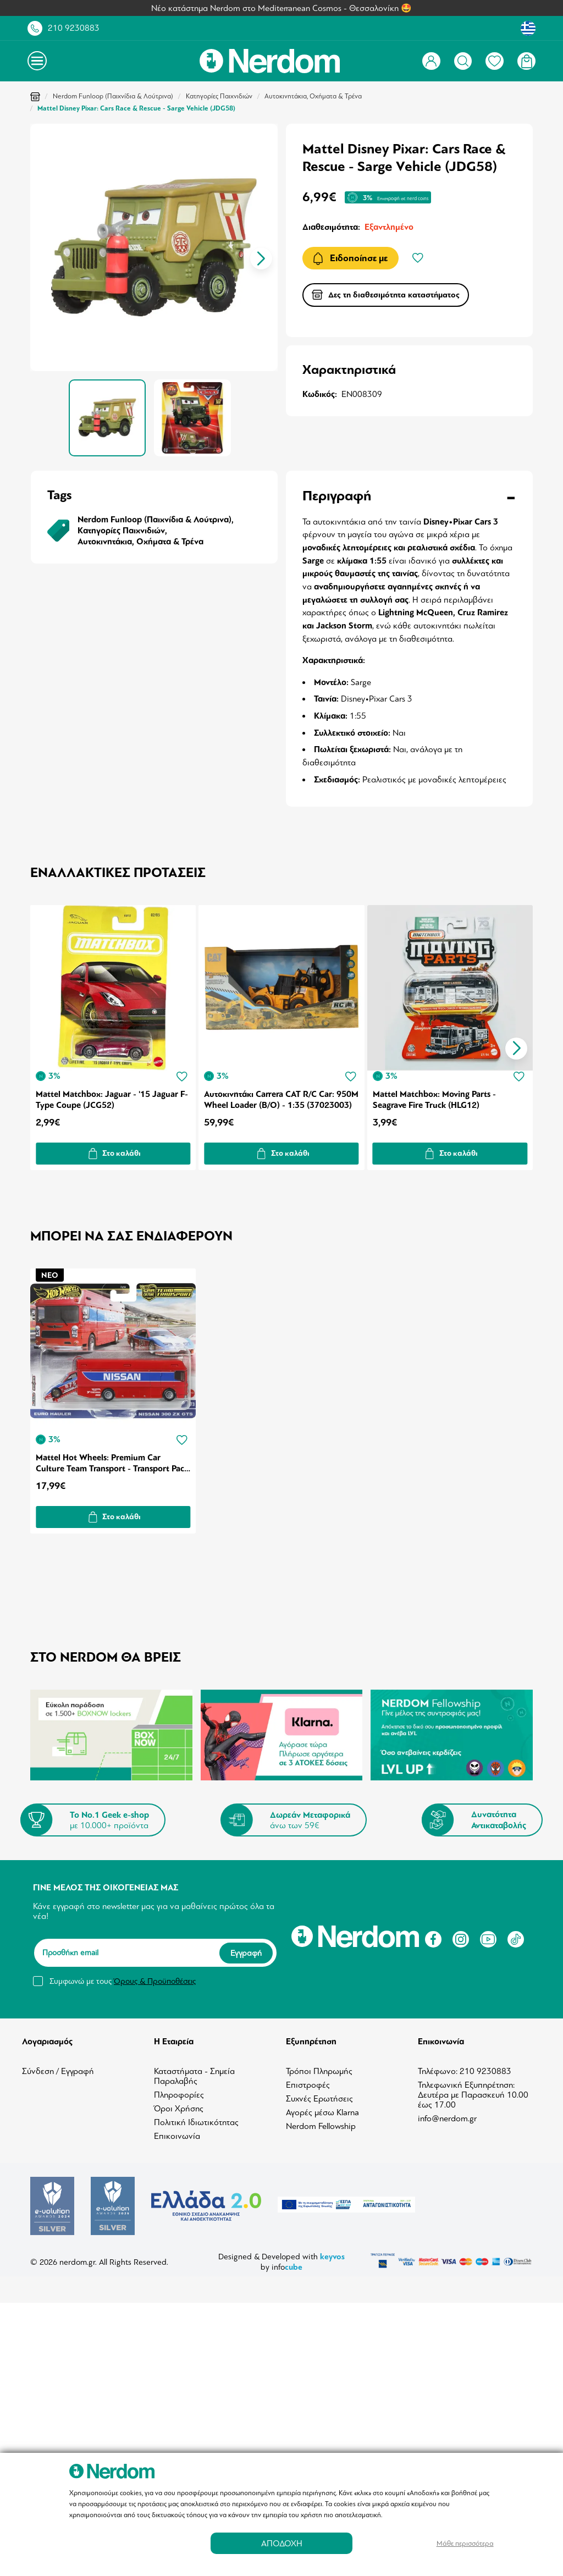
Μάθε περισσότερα (465, 2543)
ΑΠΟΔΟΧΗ (281, 2543)
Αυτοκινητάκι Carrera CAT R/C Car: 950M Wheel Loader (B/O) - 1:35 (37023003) (270, 1098)
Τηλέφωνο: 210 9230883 (464, 2068)
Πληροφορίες (179, 2092)
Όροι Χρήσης (178, 2105)
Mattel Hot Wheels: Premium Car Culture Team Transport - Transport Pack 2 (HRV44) (112, 1459)
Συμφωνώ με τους (122, 1977)
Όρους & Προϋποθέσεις (155, 1977)
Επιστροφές (308, 2082)
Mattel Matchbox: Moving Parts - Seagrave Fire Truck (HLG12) (436, 1098)
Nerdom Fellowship (321, 2123)
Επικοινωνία (177, 2133)
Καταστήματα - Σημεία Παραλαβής (194, 2073)
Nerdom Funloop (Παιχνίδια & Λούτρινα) (113, 96)
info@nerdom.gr (447, 2115)
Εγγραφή (246, 1949)
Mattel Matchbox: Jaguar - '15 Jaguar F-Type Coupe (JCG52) (112, 1098)
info (287, 2263)
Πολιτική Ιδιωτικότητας (196, 2119)
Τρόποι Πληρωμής (319, 2068)
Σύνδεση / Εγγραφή (58, 2068)
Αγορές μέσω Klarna (322, 2109)
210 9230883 (74, 28)
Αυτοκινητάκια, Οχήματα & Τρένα (313, 96)
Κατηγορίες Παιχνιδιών (219, 96)
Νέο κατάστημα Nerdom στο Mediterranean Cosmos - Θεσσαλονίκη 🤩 (281, 8)
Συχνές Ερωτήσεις (319, 2095)
